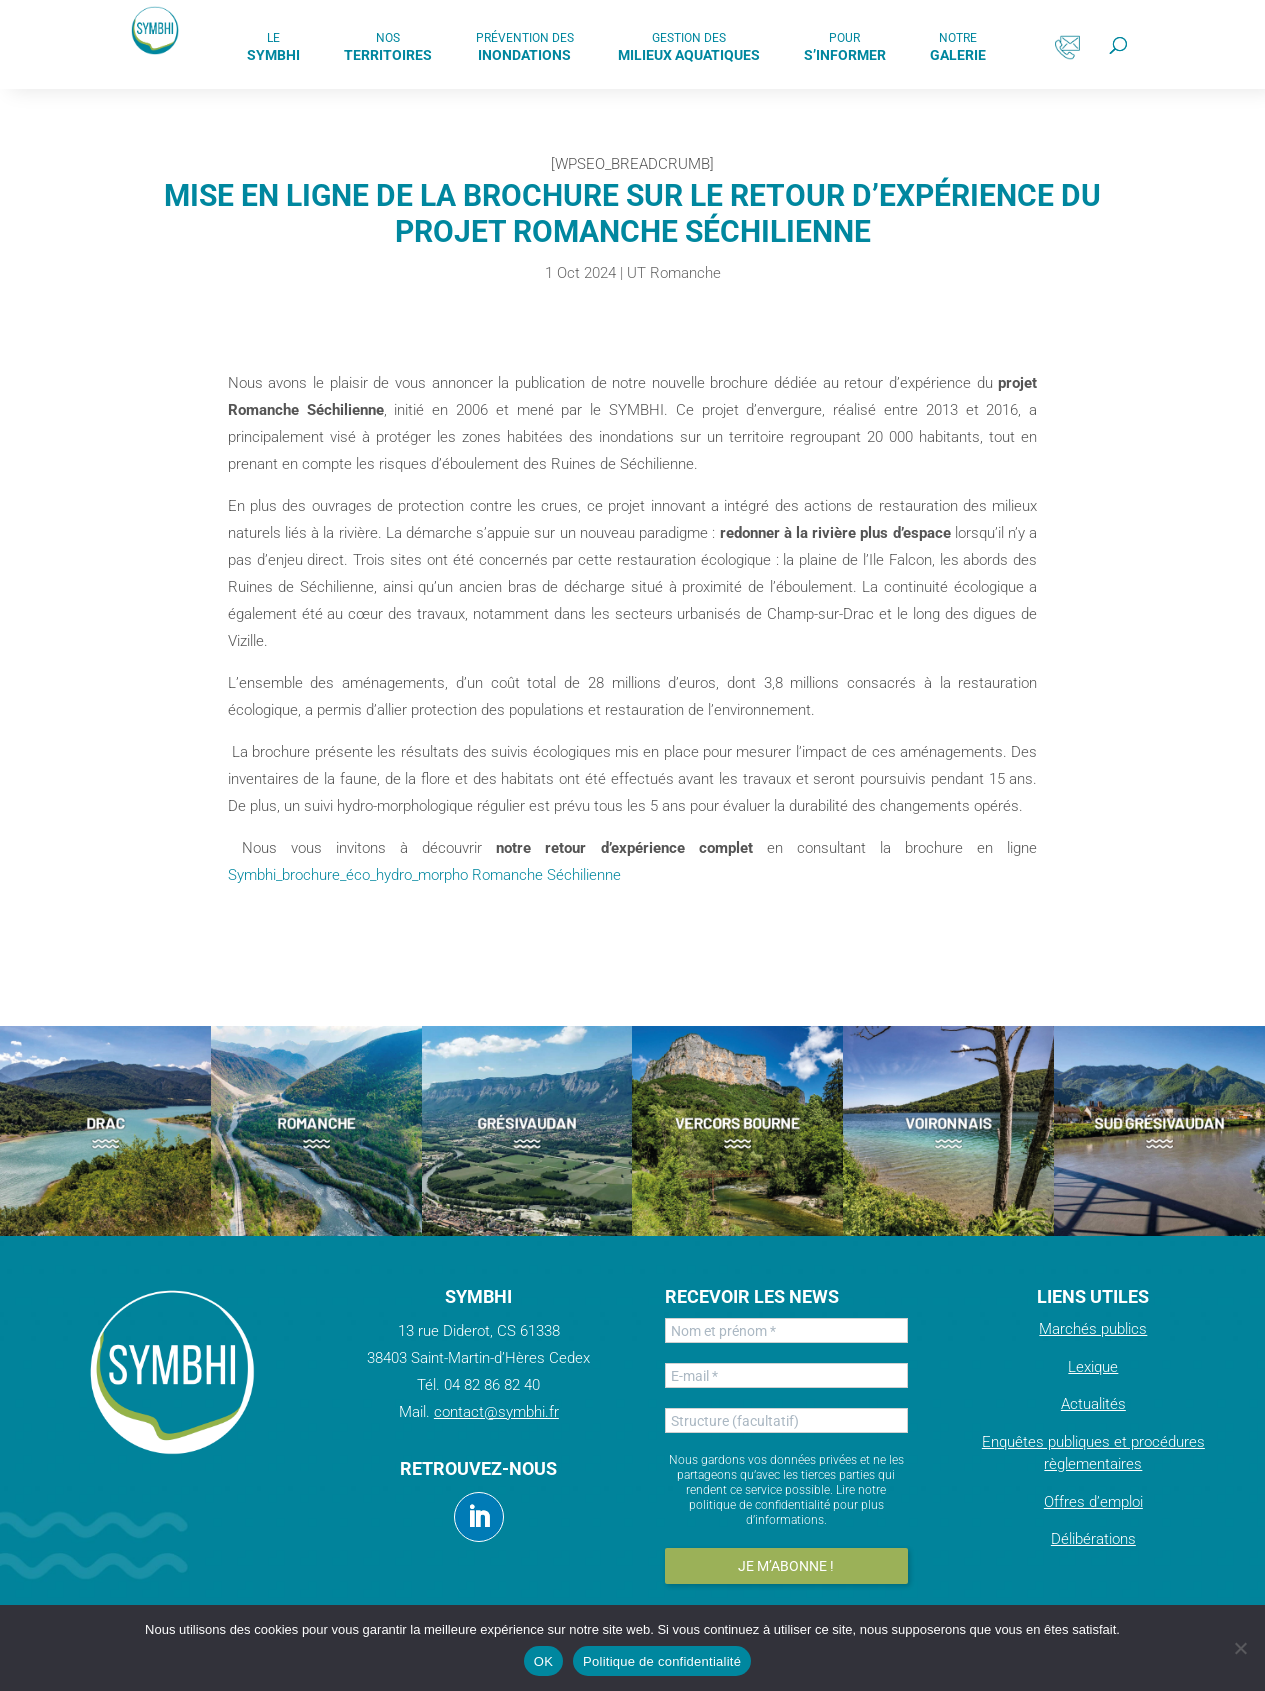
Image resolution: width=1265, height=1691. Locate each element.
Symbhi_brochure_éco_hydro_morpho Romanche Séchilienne (424, 875)
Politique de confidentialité (662, 1661)
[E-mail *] (786, 1375)
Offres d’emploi (1093, 1502)
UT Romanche (674, 273)
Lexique (1093, 1367)
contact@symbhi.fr (496, 1412)
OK (543, 1661)
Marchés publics (1093, 1329)
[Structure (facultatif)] (786, 1420)
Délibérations (1093, 1539)
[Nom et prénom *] (786, 1330)
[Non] (1240, 1648)
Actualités (1093, 1404)
